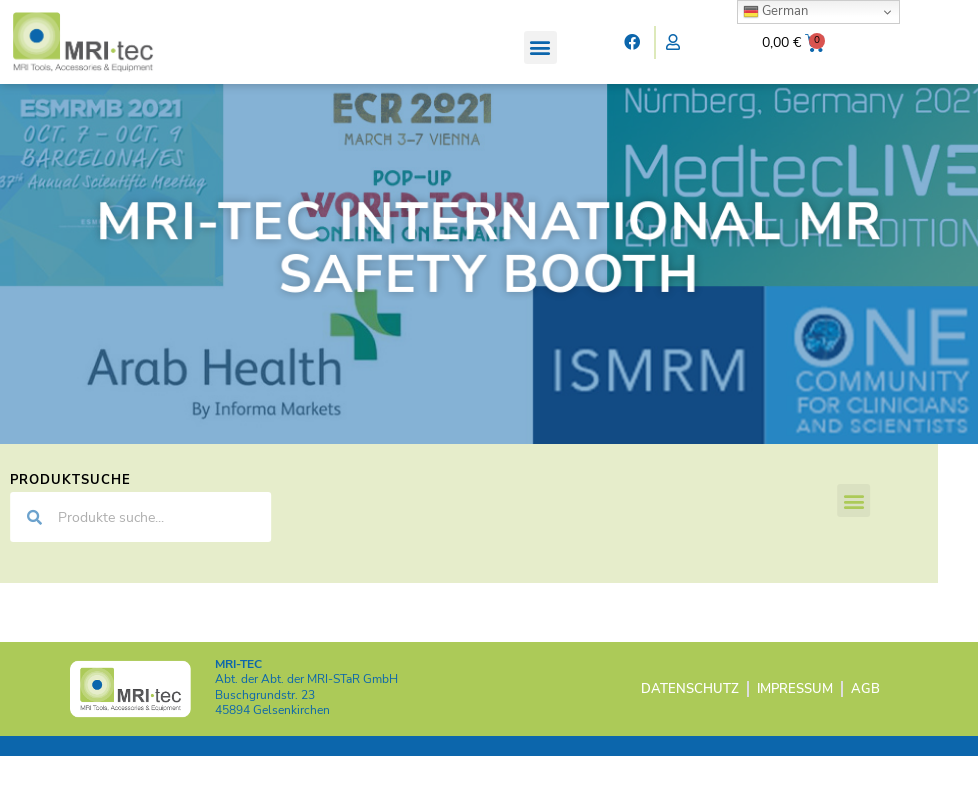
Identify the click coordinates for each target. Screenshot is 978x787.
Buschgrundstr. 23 (265, 726)
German (775, 11)
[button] (540, 47)
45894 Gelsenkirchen (272, 742)
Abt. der (306, 711)
